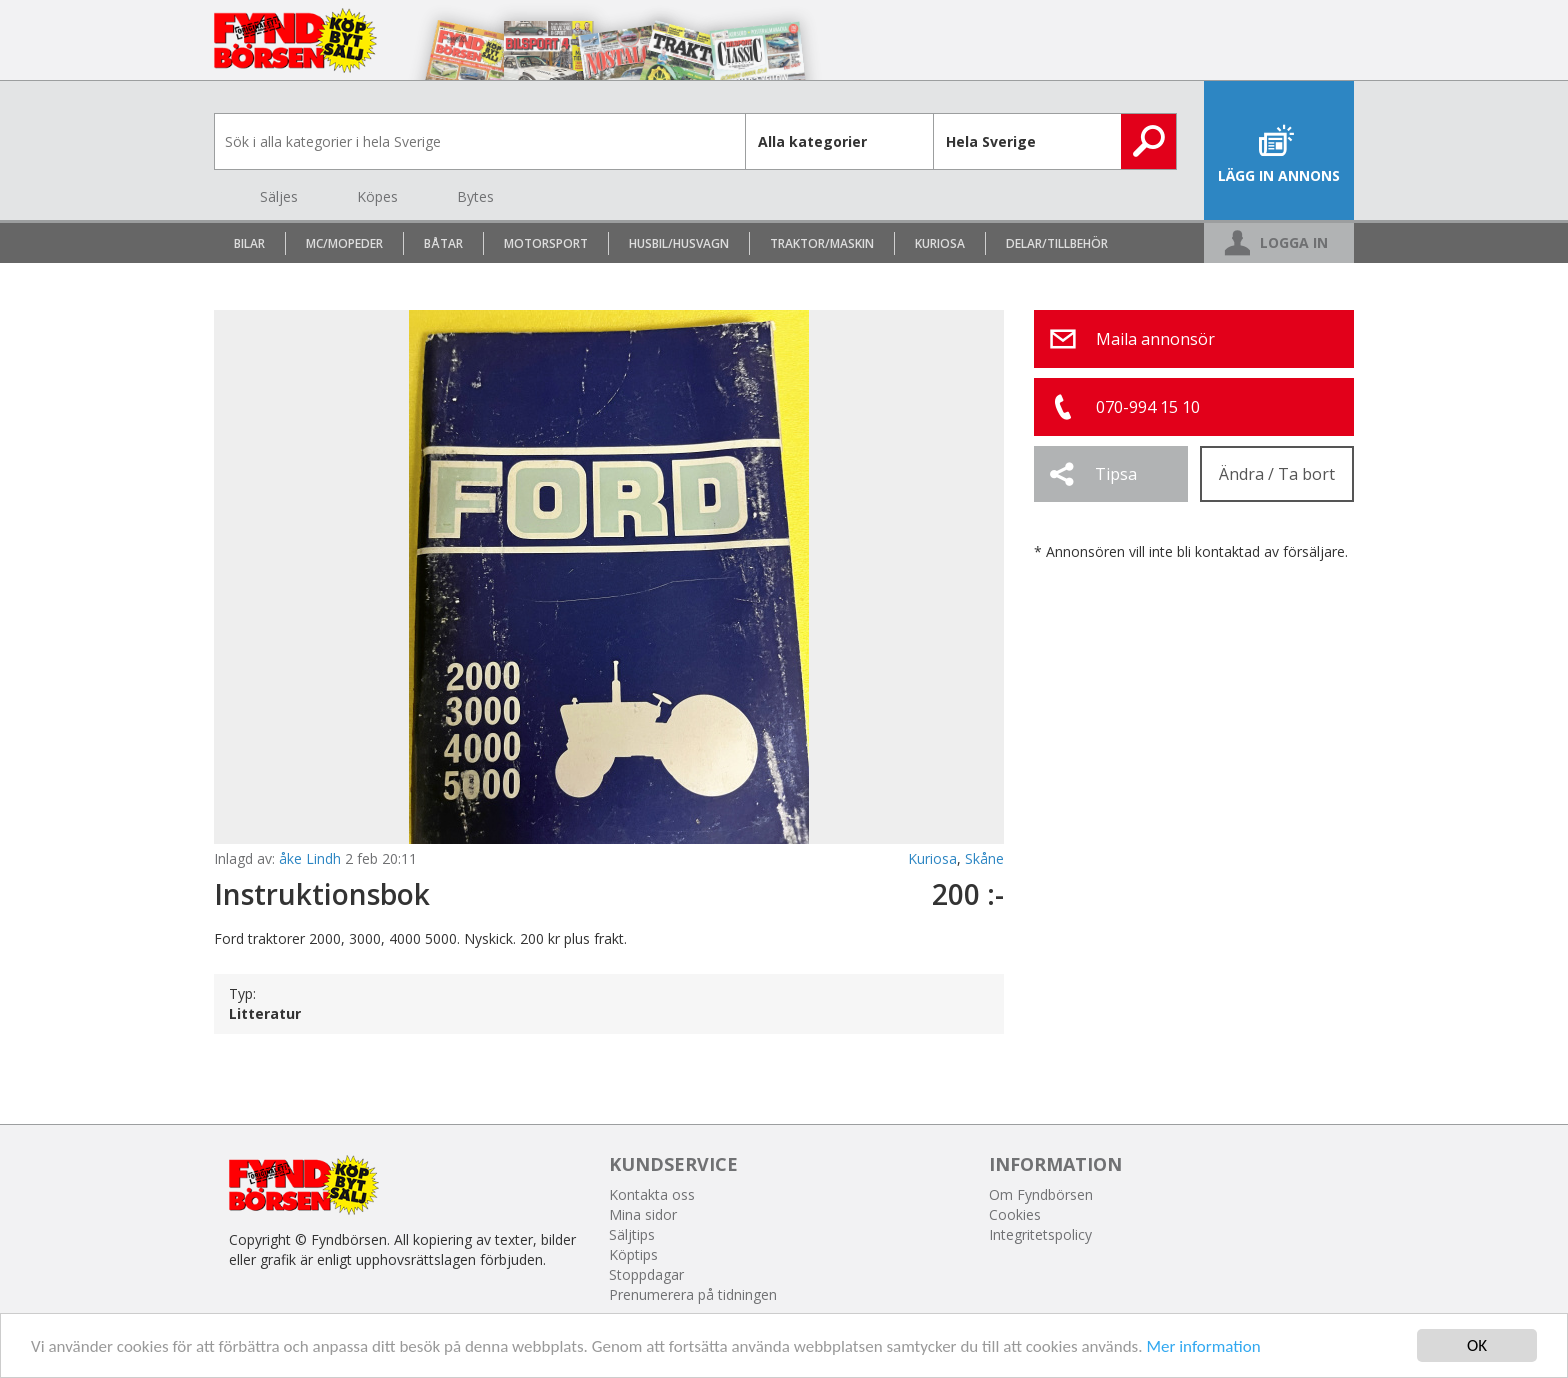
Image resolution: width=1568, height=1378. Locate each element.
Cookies (1015, 1214)
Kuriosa (932, 858)
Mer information (1203, 1346)
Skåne (984, 858)
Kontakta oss (652, 1194)
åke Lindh (310, 858)
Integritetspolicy (1040, 1234)
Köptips (633, 1254)
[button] (1111, 474)
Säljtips (632, 1234)
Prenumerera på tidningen (693, 1294)
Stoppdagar (646, 1274)
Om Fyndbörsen (1041, 1194)
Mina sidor (643, 1214)
